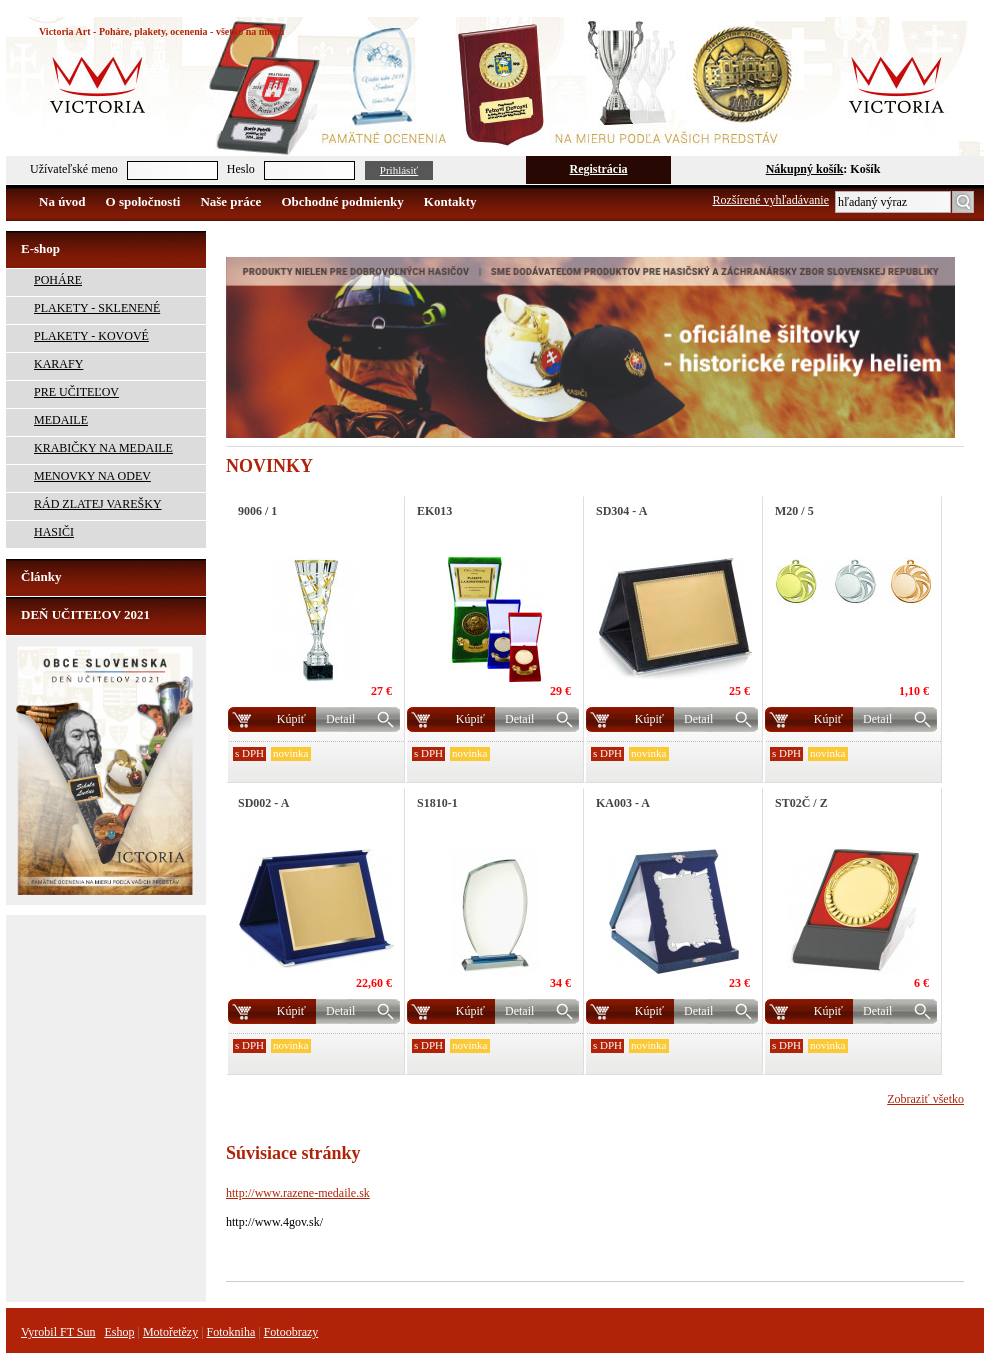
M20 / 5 (794, 511)
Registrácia (599, 169)
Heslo (241, 169)
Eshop (119, 1332)
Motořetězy (170, 1332)
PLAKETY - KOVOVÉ (91, 336)
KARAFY (58, 364)
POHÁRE (58, 280)
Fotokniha (231, 1332)
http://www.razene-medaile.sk (298, 1193)
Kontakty (450, 201)
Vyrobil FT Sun (58, 1332)
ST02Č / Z (801, 803)
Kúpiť (291, 719)
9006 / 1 (257, 511)
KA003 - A (623, 803)
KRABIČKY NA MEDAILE (103, 448)
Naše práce (230, 201)
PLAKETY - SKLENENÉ (97, 308)
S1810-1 (437, 803)
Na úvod (62, 201)
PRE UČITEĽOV (76, 392)
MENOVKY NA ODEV (92, 476)
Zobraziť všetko (925, 1099)
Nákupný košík (805, 169)
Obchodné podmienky (342, 201)
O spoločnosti (143, 201)
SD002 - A (263, 803)
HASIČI (54, 532)
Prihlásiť (399, 170)
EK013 (434, 511)
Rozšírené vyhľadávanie (771, 200)
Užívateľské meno (74, 169)
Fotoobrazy (291, 1332)
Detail (340, 719)
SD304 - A (621, 511)
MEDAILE (61, 420)
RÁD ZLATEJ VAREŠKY (98, 504)
